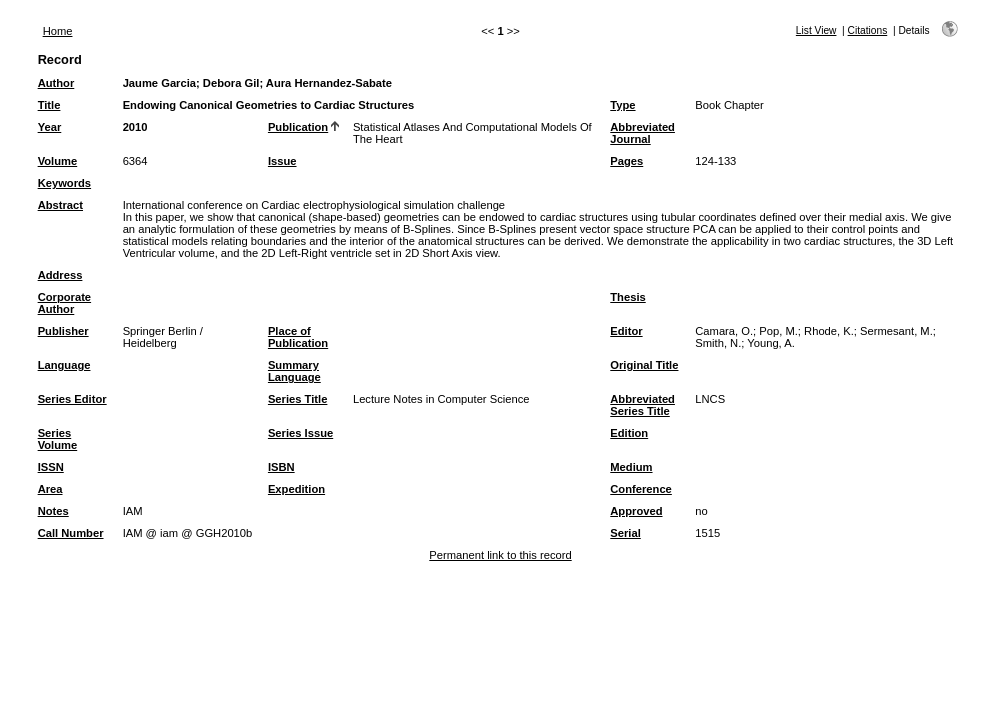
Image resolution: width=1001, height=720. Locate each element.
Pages (626, 161)
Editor (626, 331)
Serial (625, 533)
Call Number (71, 533)
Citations (868, 30)
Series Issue (300, 433)
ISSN (51, 467)
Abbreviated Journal (642, 133)
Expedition (296, 489)
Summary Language (294, 371)
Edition (629, 433)
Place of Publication (298, 337)
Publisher (63, 331)
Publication (298, 127)
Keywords (64, 183)
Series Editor (72, 399)
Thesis (627, 297)
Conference (641, 489)
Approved (636, 511)
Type (622, 105)
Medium (631, 467)
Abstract (60, 205)
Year (50, 127)
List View (816, 30)
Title (49, 105)
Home (58, 31)
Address (60, 275)
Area (50, 489)
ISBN (281, 467)
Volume (58, 161)
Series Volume (58, 439)
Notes (53, 511)
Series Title (298, 399)
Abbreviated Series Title (642, 405)
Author (56, 83)
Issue (282, 161)
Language (64, 365)
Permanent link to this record (500, 555)
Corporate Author (64, 303)
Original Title (644, 365)
